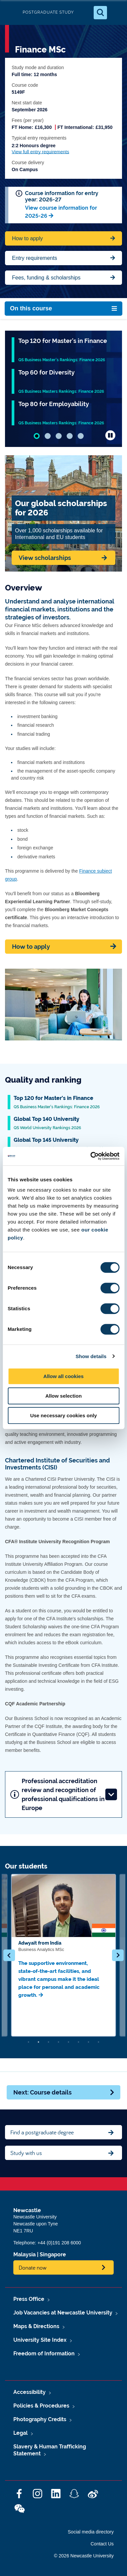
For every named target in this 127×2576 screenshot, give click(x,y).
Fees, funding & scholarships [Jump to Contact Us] (46, 277)
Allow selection (63, 1396)
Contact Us (102, 2543)
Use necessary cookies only (63, 1415)
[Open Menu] (116, 12)
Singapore (53, 2254)
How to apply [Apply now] (31, 946)
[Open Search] (100, 12)
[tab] (37, 436)
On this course (31, 308)
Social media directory (91, 2531)
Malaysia (24, 2254)
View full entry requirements (40, 152)
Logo (10, 12)
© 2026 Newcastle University (84, 2555)
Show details (91, 1356)
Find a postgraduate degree (42, 2132)
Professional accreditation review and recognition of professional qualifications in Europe (63, 1794)
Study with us (26, 2153)
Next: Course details (64, 2092)
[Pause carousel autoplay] (110, 435)
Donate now (33, 2267)
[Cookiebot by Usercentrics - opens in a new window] (90, 1156)
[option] (63, 1955)
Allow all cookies (63, 1376)
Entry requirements (34, 258)
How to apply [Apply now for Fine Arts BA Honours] (27, 238)
